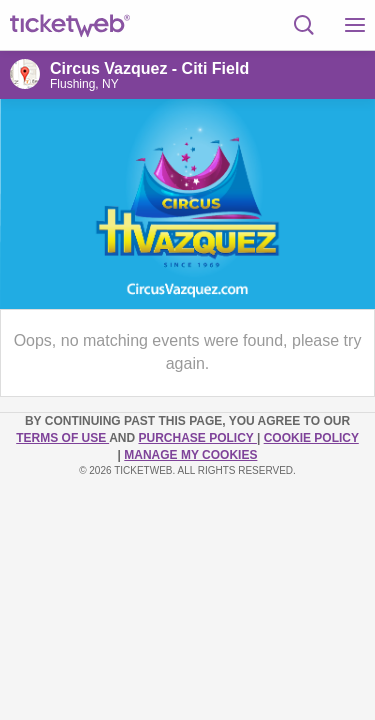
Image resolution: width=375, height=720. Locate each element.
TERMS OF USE (62, 438)
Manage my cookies (190, 455)
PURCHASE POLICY (197, 438)
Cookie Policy (311, 438)
